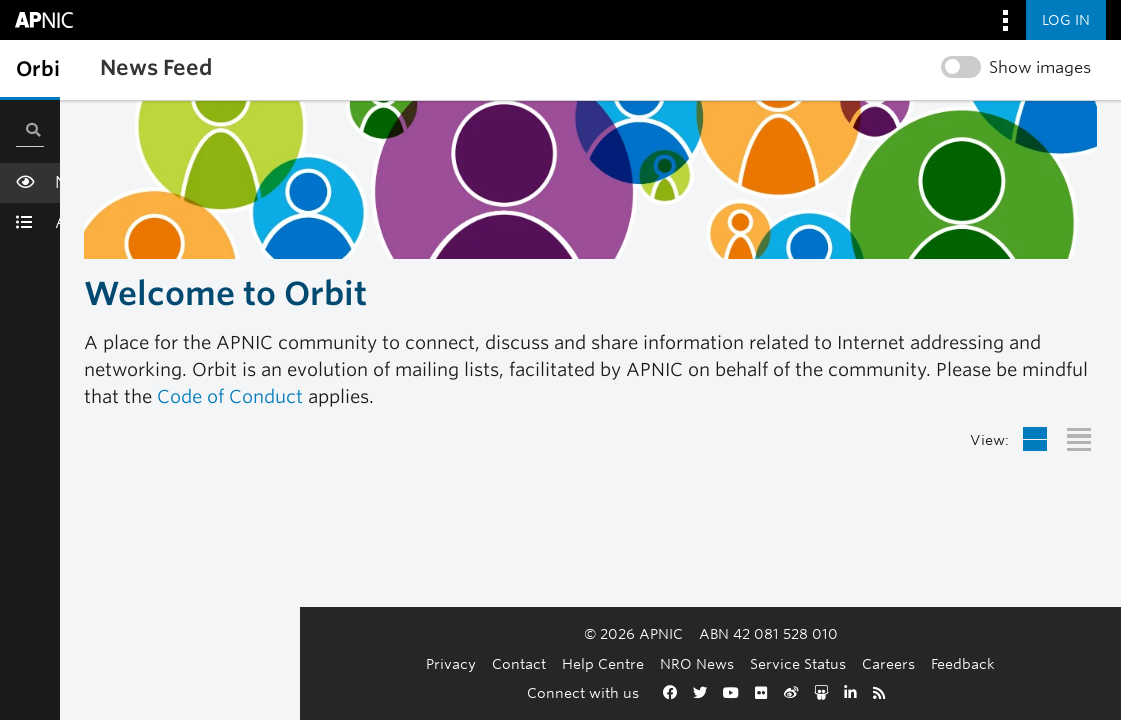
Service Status (678, 663)
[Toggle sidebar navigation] (36, 69)
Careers (768, 663)
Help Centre (483, 663)
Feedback (843, 663)
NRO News (577, 663)
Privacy (331, 663)
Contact (399, 663)
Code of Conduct (230, 396)
